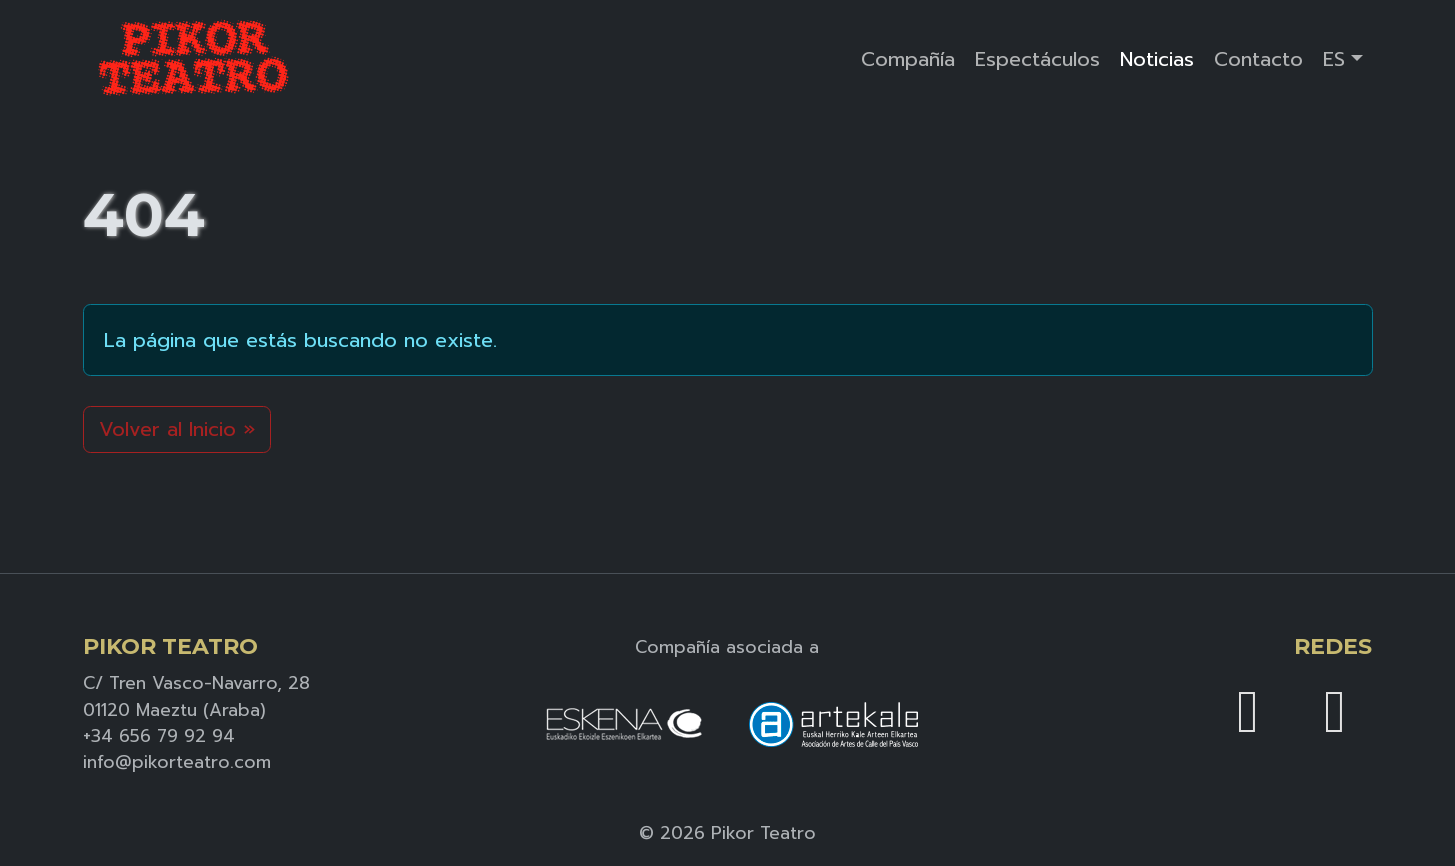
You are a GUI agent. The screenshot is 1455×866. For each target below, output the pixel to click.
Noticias (1157, 59)
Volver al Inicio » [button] (177, 429)
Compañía (908, 59)
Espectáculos (1037, 59)
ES (1334, 59)
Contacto (1258, 59)
